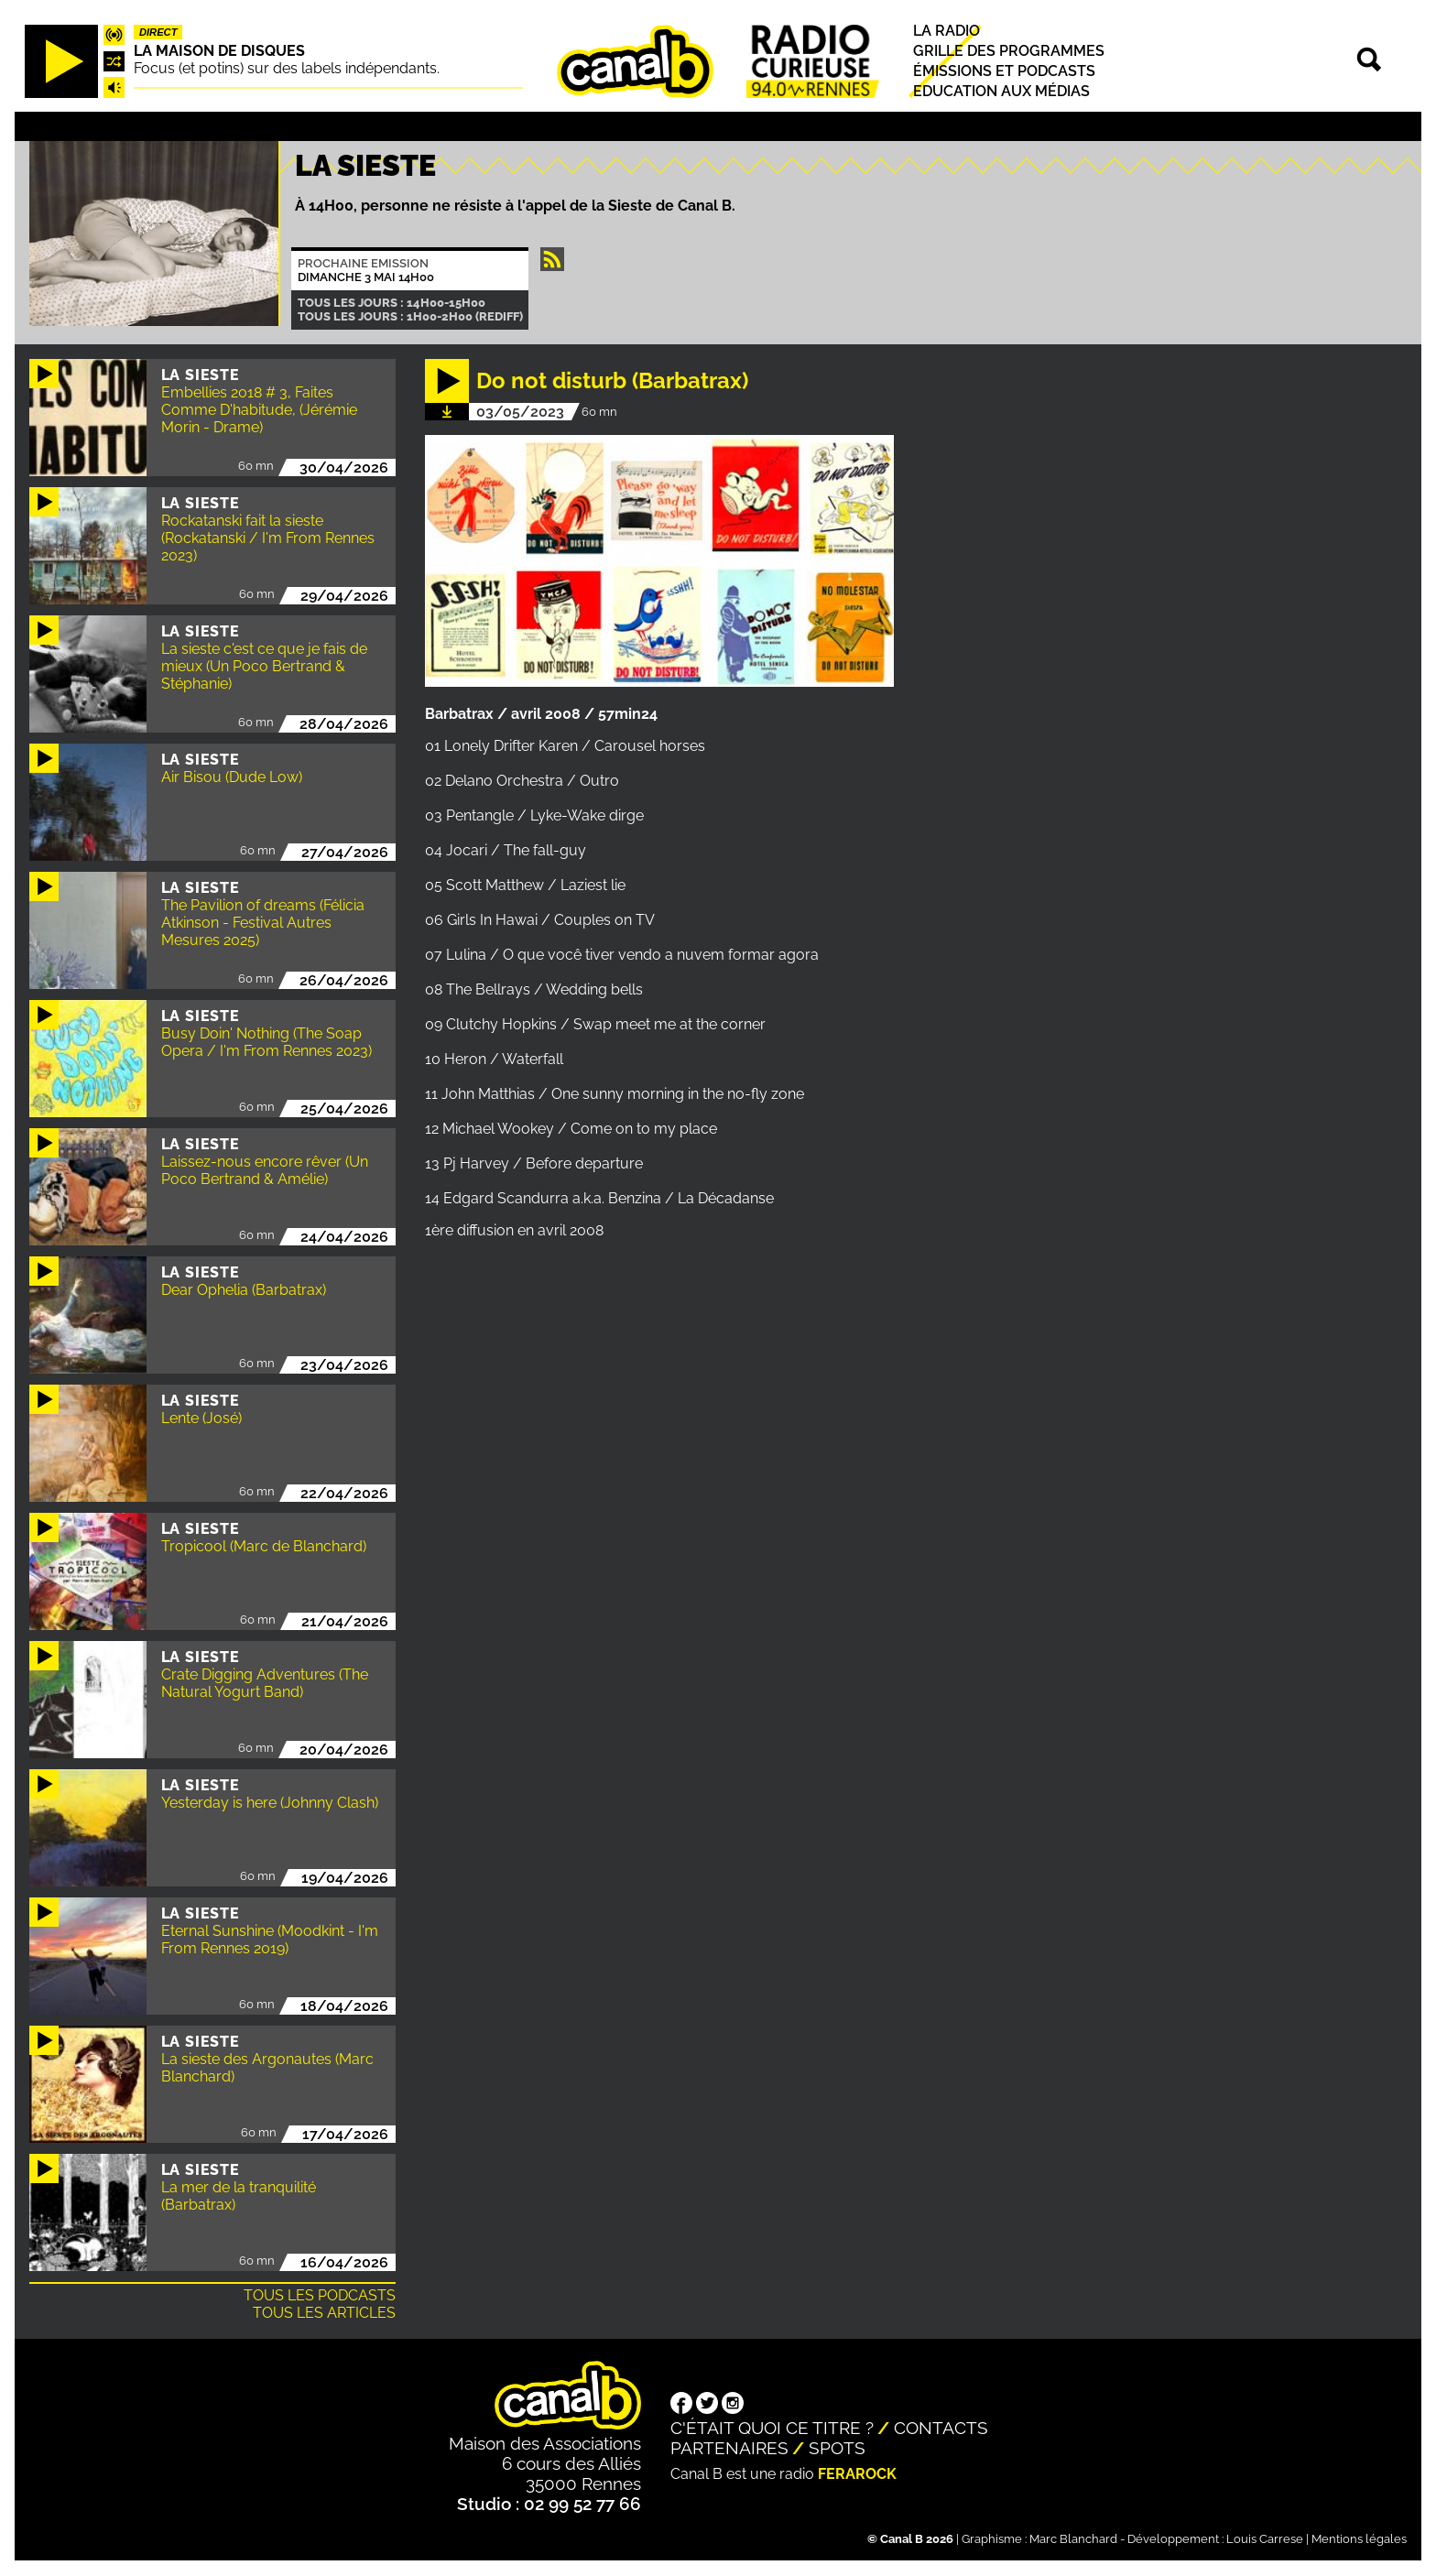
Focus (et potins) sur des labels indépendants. (287, 68)
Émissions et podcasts (1004, 71)
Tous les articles (324, 2312)
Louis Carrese (1264, 2539)
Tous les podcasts (320, 2295)
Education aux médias (1001, 92)
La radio (946, 30)
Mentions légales (1359, 2539)
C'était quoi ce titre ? (772, 2428)
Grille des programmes (1008, 51)
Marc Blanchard (1073, 2539)
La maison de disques (219, 51)
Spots (837, 2448)
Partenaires (729, 2448)
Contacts (941, 2428)
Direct (158, 32)
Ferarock (857, 2474)
